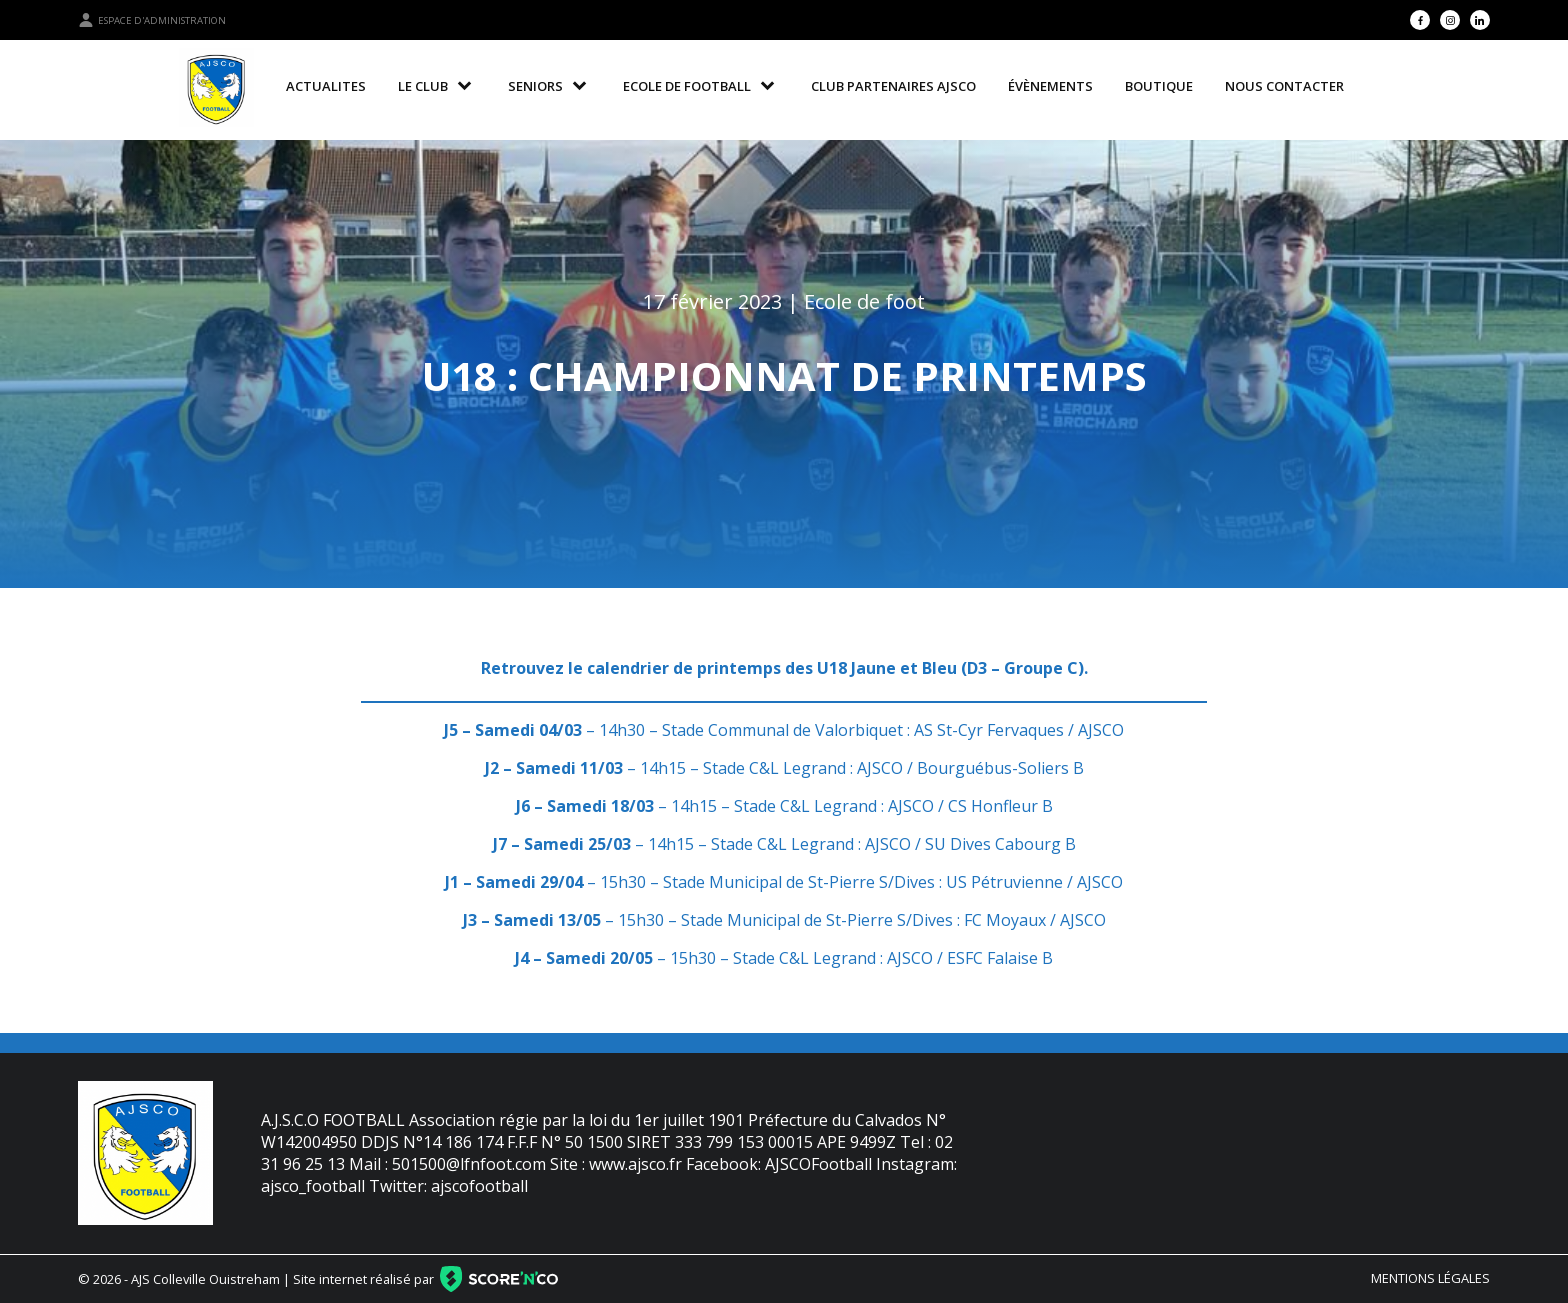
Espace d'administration (152, 20)
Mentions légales (1430, 1278)
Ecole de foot (864, 301)
